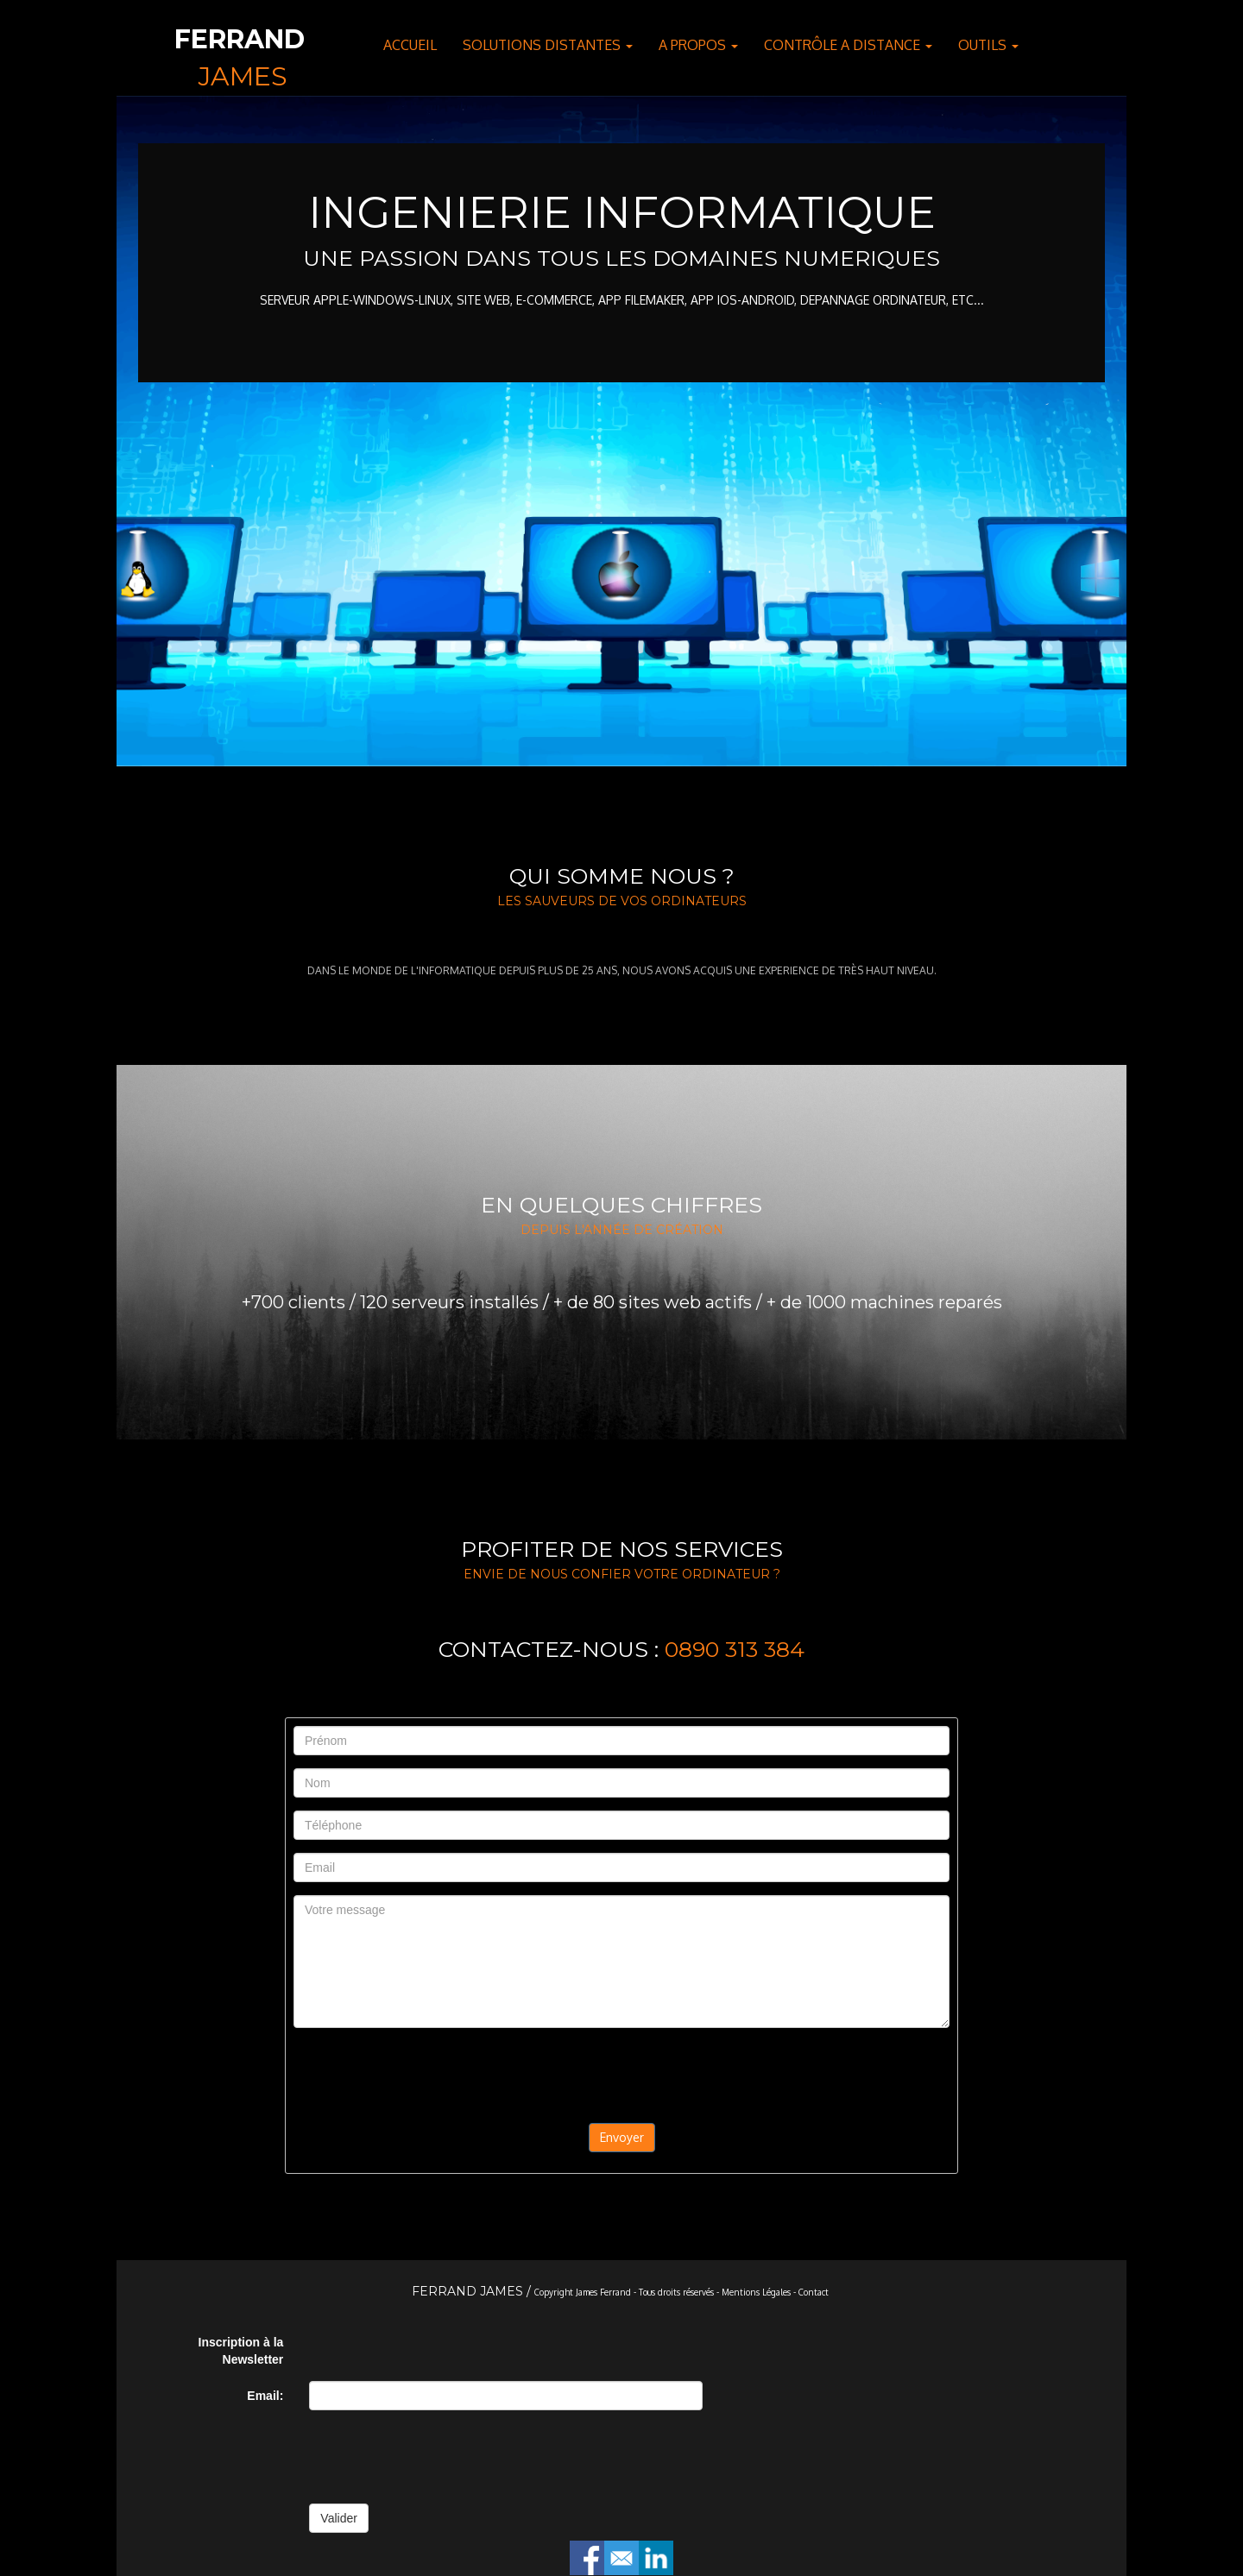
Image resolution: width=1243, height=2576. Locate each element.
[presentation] (621, 2074)
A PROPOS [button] (698, 45)
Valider (338, 2518)
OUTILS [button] (988, 45)
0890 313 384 (734, 1649)
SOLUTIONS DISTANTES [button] (548, 45)
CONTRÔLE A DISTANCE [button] (848, 45)
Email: (265, 2396)
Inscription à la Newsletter (241, 2350)
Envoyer (622, 2137)
